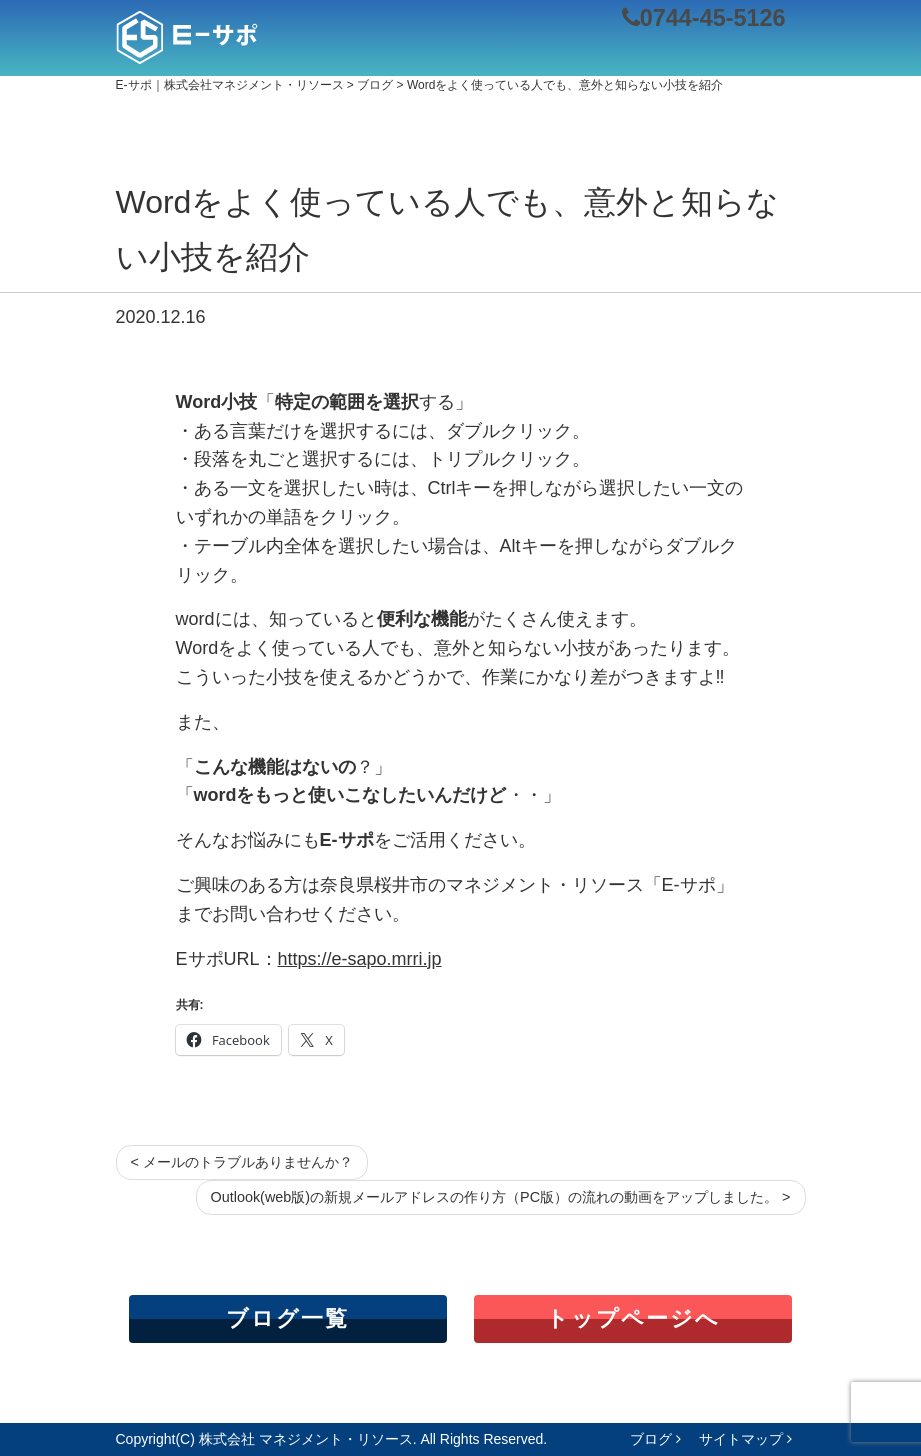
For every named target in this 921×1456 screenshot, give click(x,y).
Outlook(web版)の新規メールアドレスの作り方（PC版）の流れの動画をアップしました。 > (501, 1197)
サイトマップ (745, 1439)
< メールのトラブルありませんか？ (242, 1162)
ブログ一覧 (287, 1318)
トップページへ (633, 1318)
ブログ (655, 1439)
